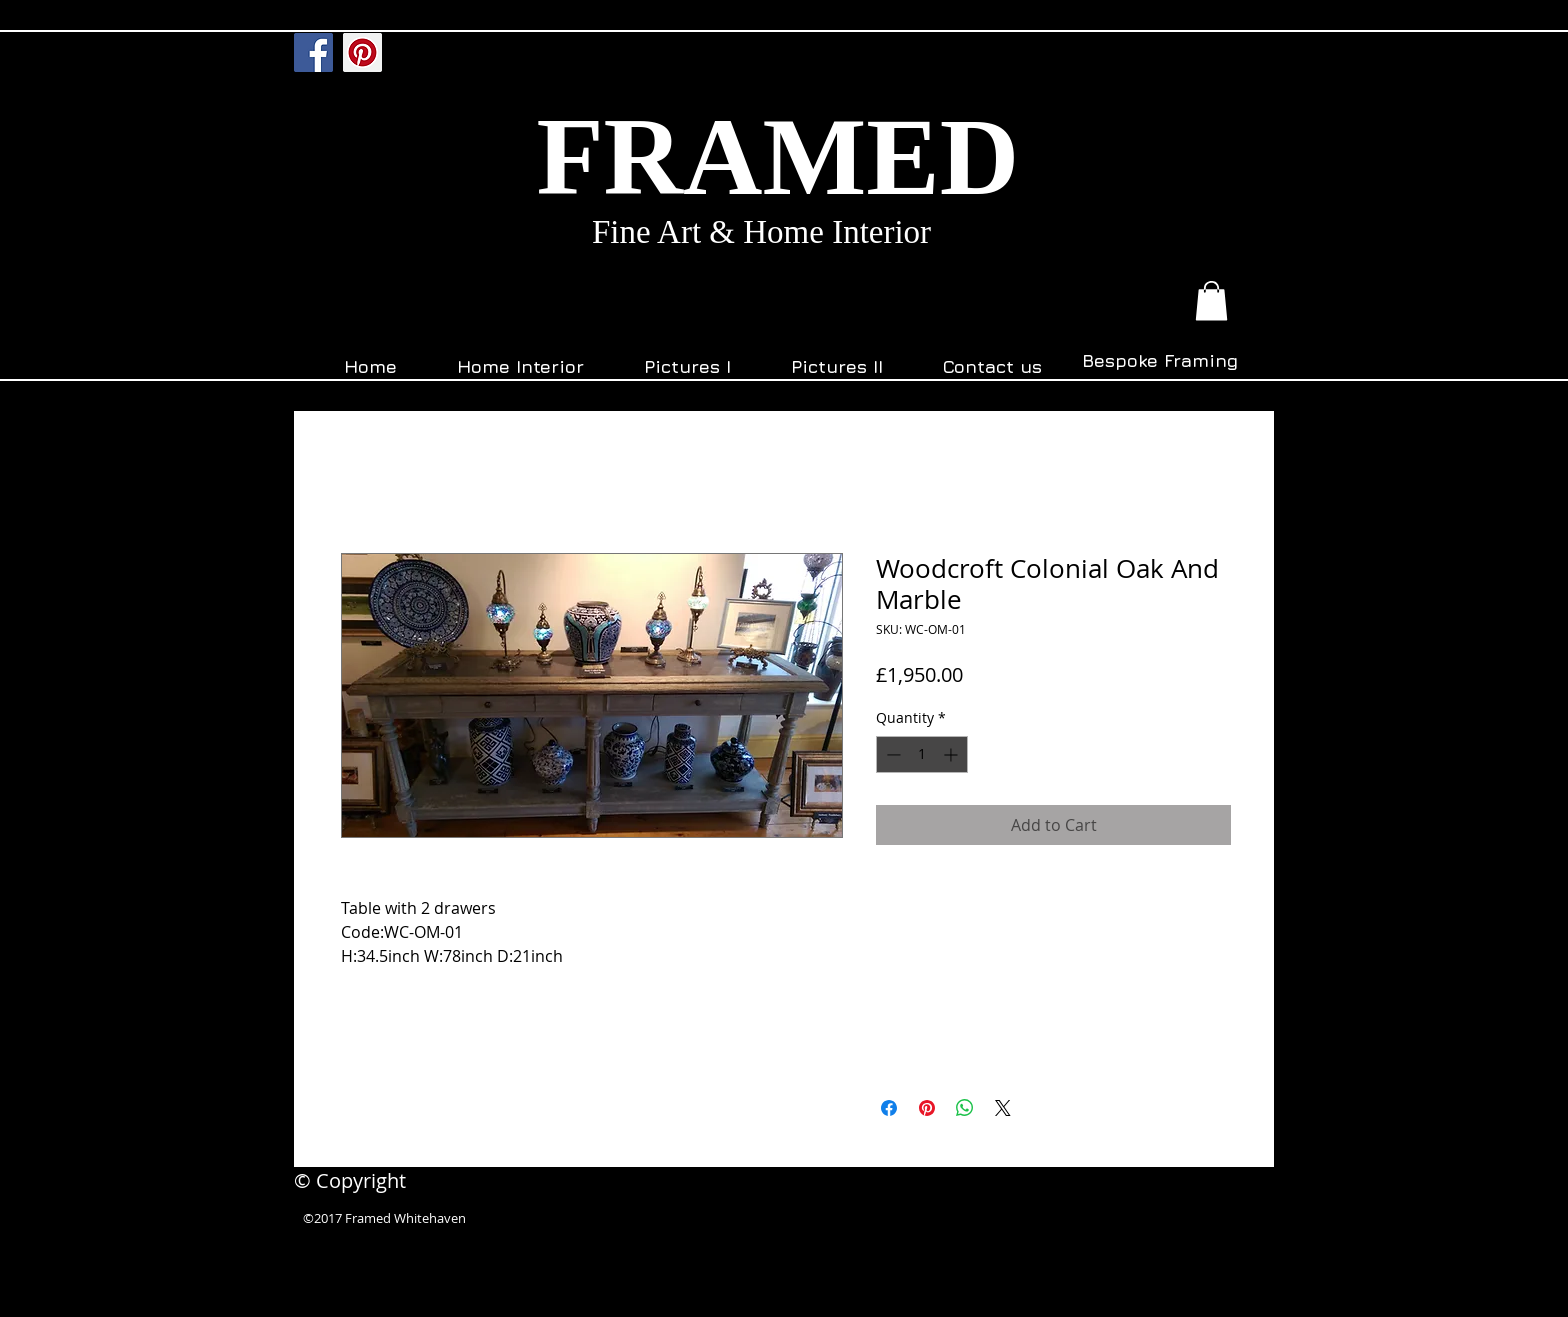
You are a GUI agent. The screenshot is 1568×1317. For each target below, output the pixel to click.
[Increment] (952, 754)
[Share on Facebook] (889, 1108)
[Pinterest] (362, 52)
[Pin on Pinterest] (927, 1108)
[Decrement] (891, 754)
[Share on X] (1003, 1108)
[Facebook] (313, 52)
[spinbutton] (922, 754)
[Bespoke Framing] (1159, 361)
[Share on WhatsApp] (965, 1108)
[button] (1211, 300)
